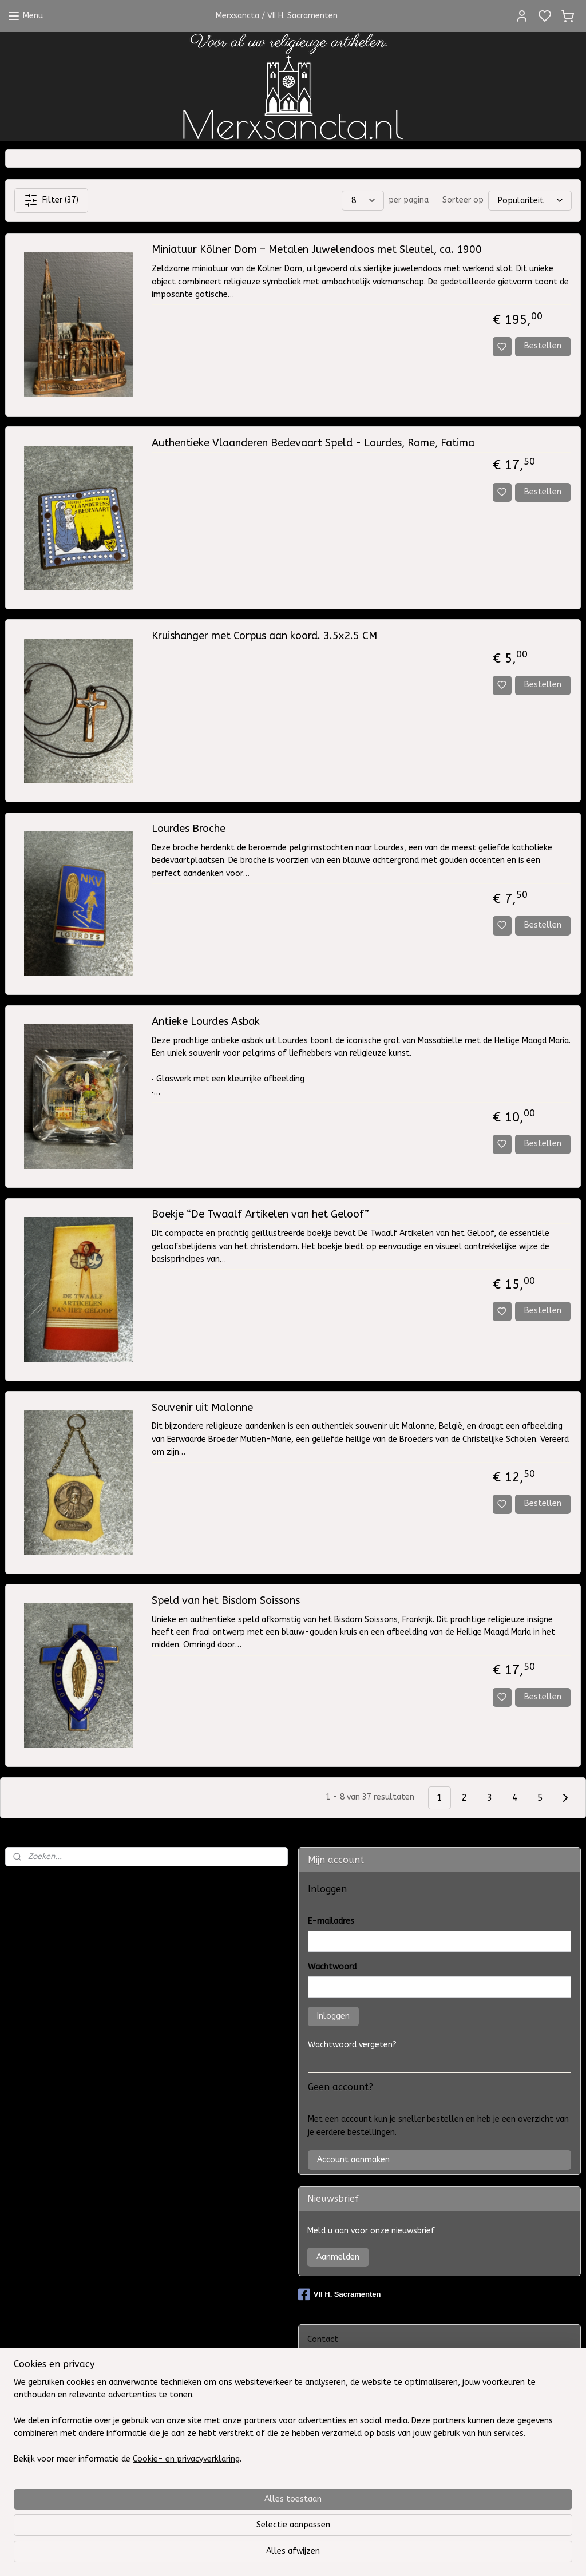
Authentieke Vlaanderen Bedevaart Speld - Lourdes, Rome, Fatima (313, 443)
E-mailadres (331, 1921)
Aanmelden (337, 2257)
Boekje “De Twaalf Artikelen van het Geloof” (260, 1214)
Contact (322, 2339)
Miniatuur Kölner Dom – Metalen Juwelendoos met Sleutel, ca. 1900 (317, 250)
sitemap (362, 2555)
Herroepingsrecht (340, 2510)
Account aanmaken (353, 2160)
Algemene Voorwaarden (353, 2382)
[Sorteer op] (530, 200)
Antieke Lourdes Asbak (206, 1022)
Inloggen (333, 2016)
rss (384, 2555)
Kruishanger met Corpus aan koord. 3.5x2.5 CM (264, 636)
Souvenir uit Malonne (202, 1408)
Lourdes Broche (188, 829)
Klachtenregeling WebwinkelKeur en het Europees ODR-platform (431, 2467)
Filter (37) (51, 200)
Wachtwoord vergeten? (352, 2045)
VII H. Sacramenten (339, 2294)
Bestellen (542, 346)
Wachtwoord (332, 1967)
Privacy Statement (342, 2425)
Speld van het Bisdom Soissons (226, 1601)
